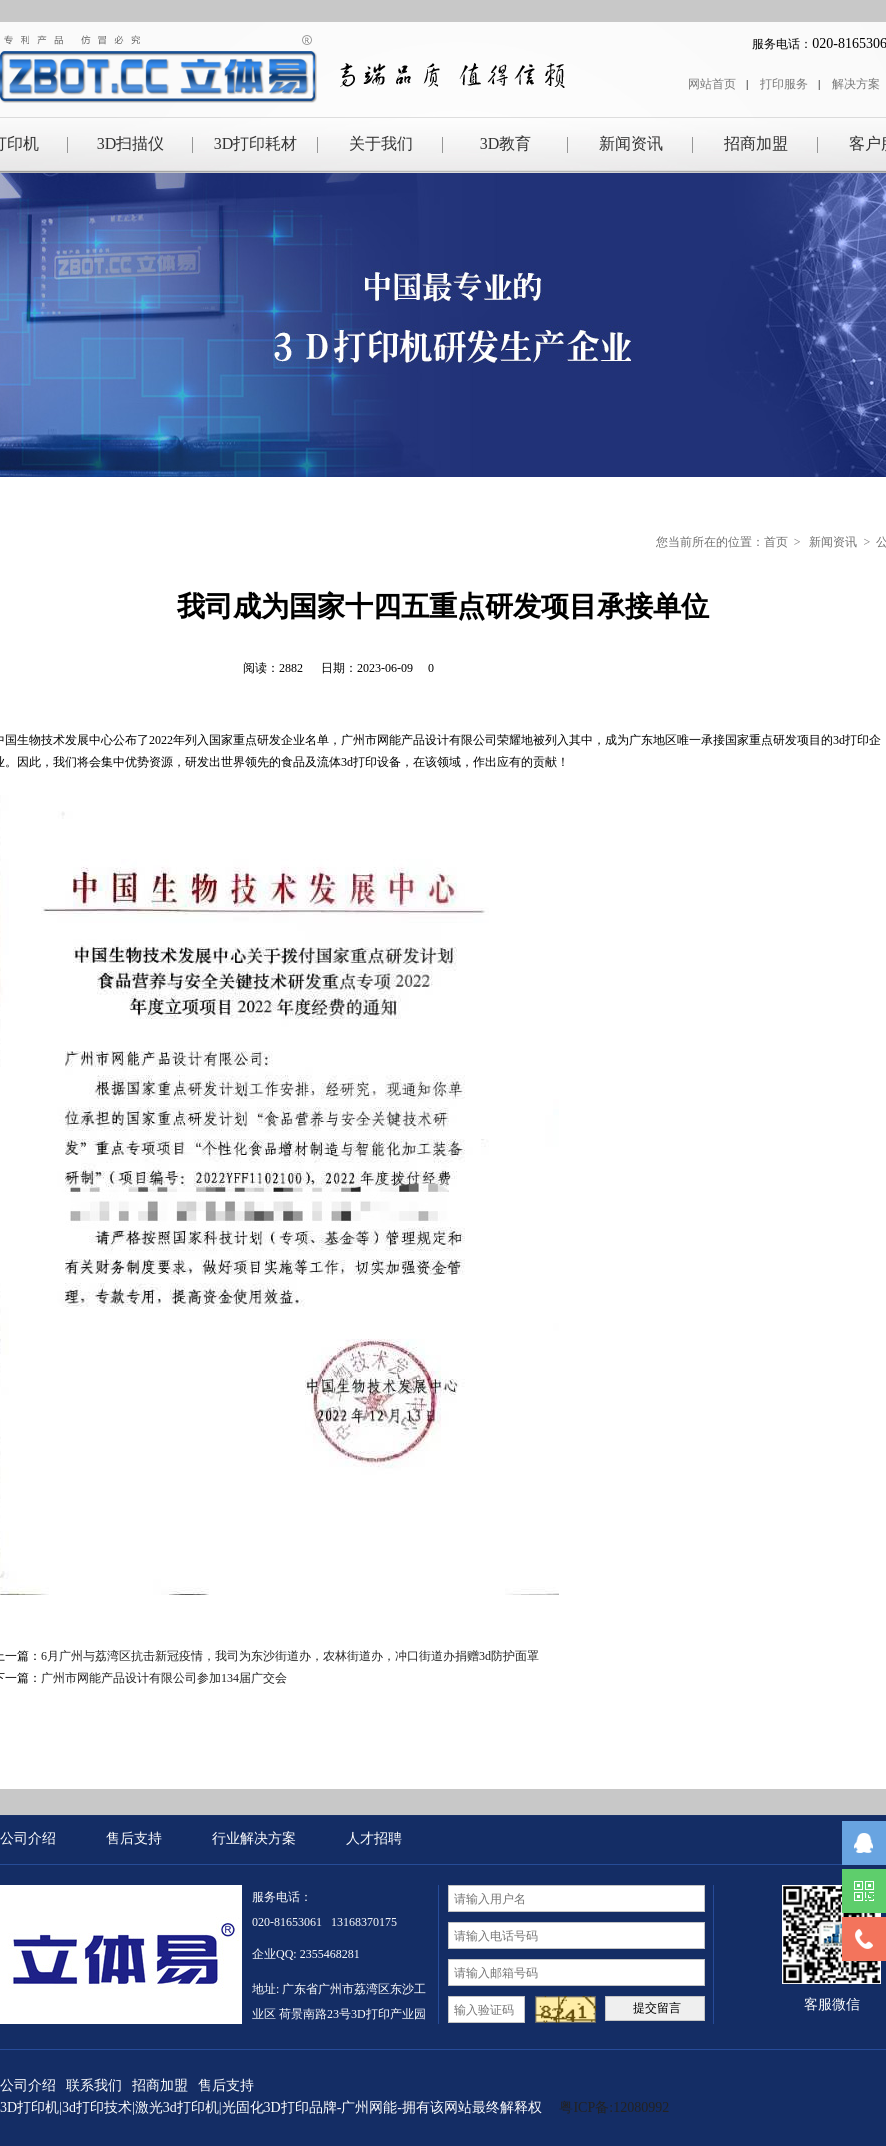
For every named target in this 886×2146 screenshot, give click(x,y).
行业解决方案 (254, 1838)
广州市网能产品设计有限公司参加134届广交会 (164, 1678)
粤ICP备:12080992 (615, 2107)
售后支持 (134, 1838)
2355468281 (330, 1954)
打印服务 (784, 84)
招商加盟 (756, 143)
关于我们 (381, 143)
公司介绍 (28, 1838)
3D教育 (506, 143)
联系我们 (94, 2085)
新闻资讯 (631, 143)
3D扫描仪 (131, 143)
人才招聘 (374, 1838)
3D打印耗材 (256, 143)
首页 (776, 542)
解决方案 (856, 84)
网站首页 (712, 84)
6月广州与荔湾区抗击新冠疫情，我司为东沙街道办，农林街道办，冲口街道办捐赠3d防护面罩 (290, 1656)
